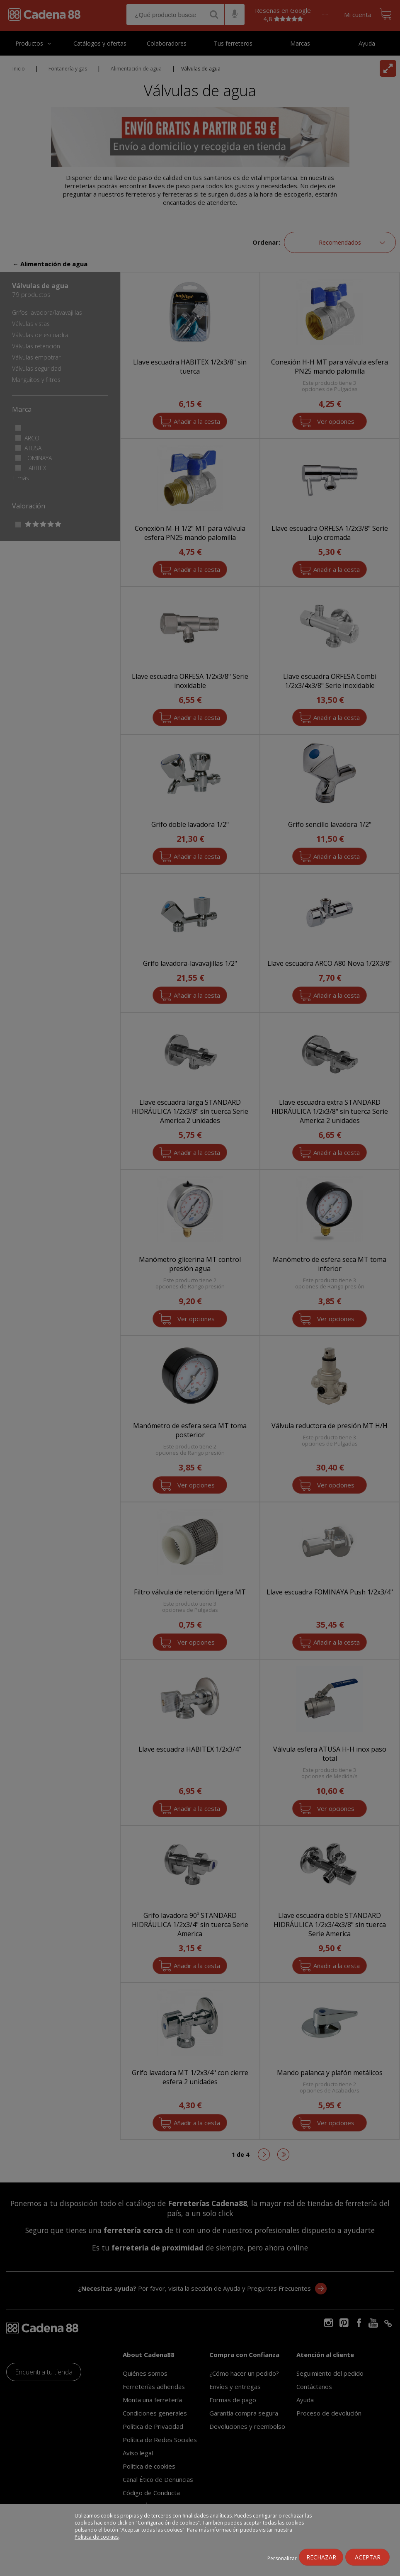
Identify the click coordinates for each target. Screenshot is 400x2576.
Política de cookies (97, 2536)
